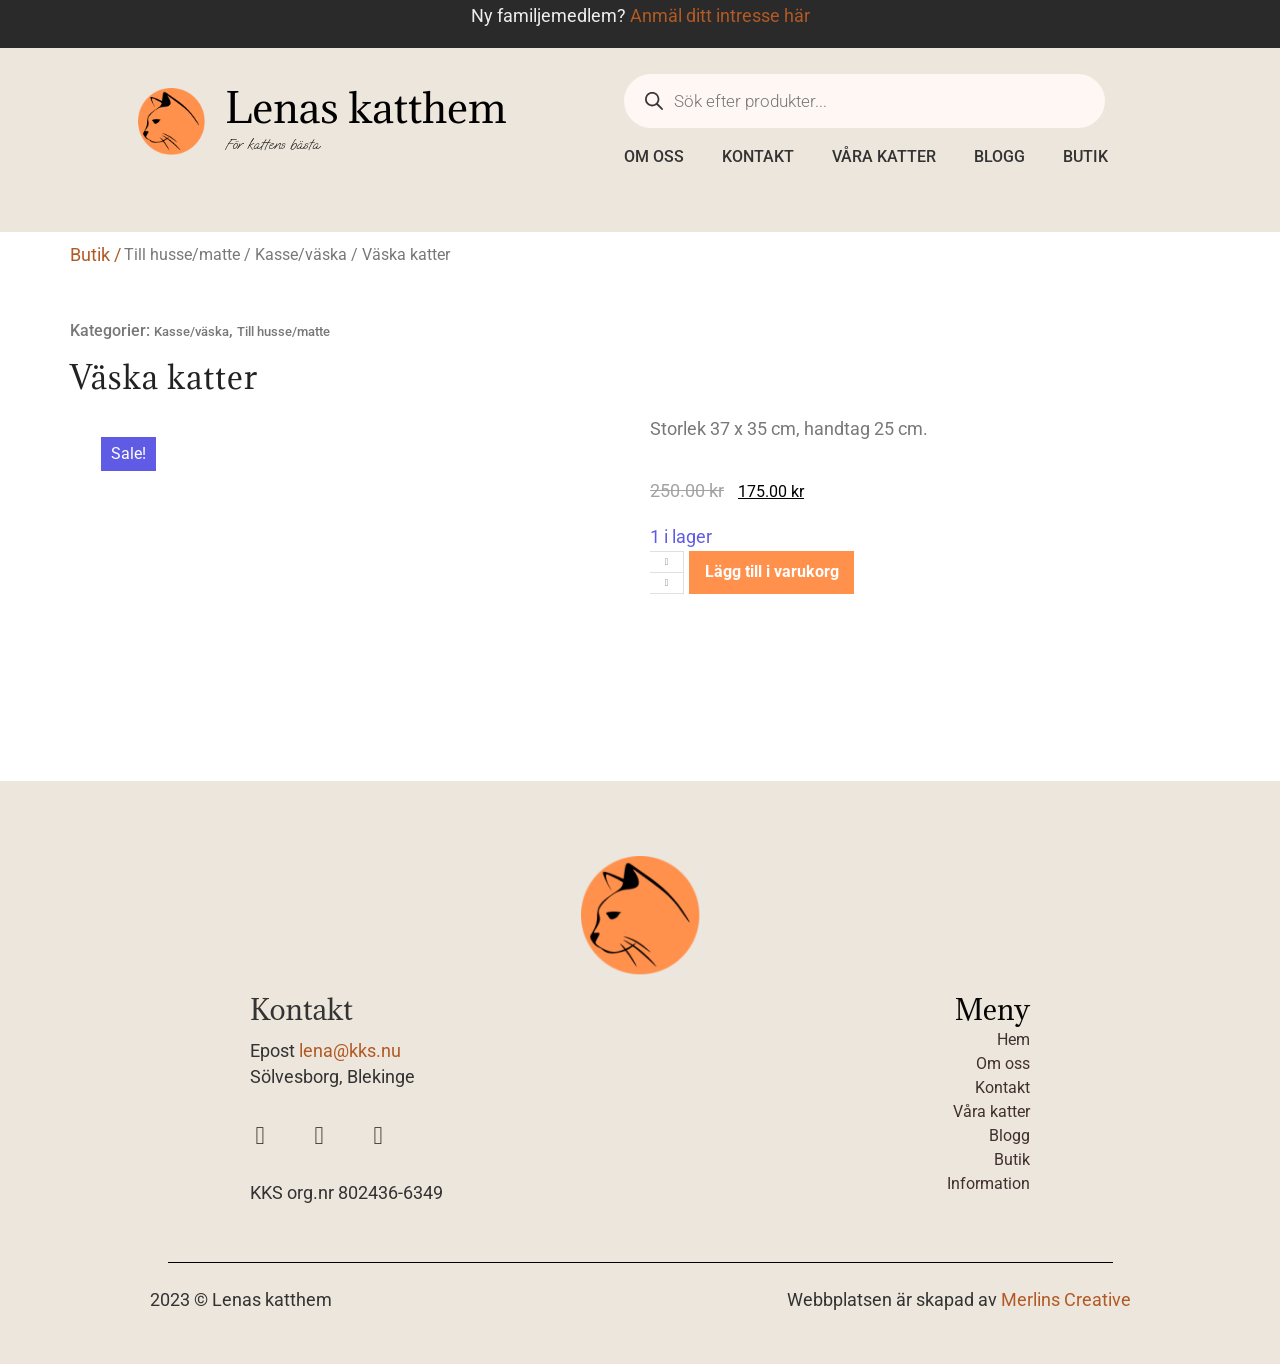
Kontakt (758, 156)
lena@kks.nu (350, 1051)
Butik (1085, 156)
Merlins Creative (1066, 1300)
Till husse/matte (182, 254)
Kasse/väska (301, 254)
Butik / (95, 255)
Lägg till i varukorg (772, 571)
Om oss (654, 156)
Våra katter (884, 156)
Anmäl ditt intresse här (720, 16)
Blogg (999, 156)
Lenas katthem (365, 107)
